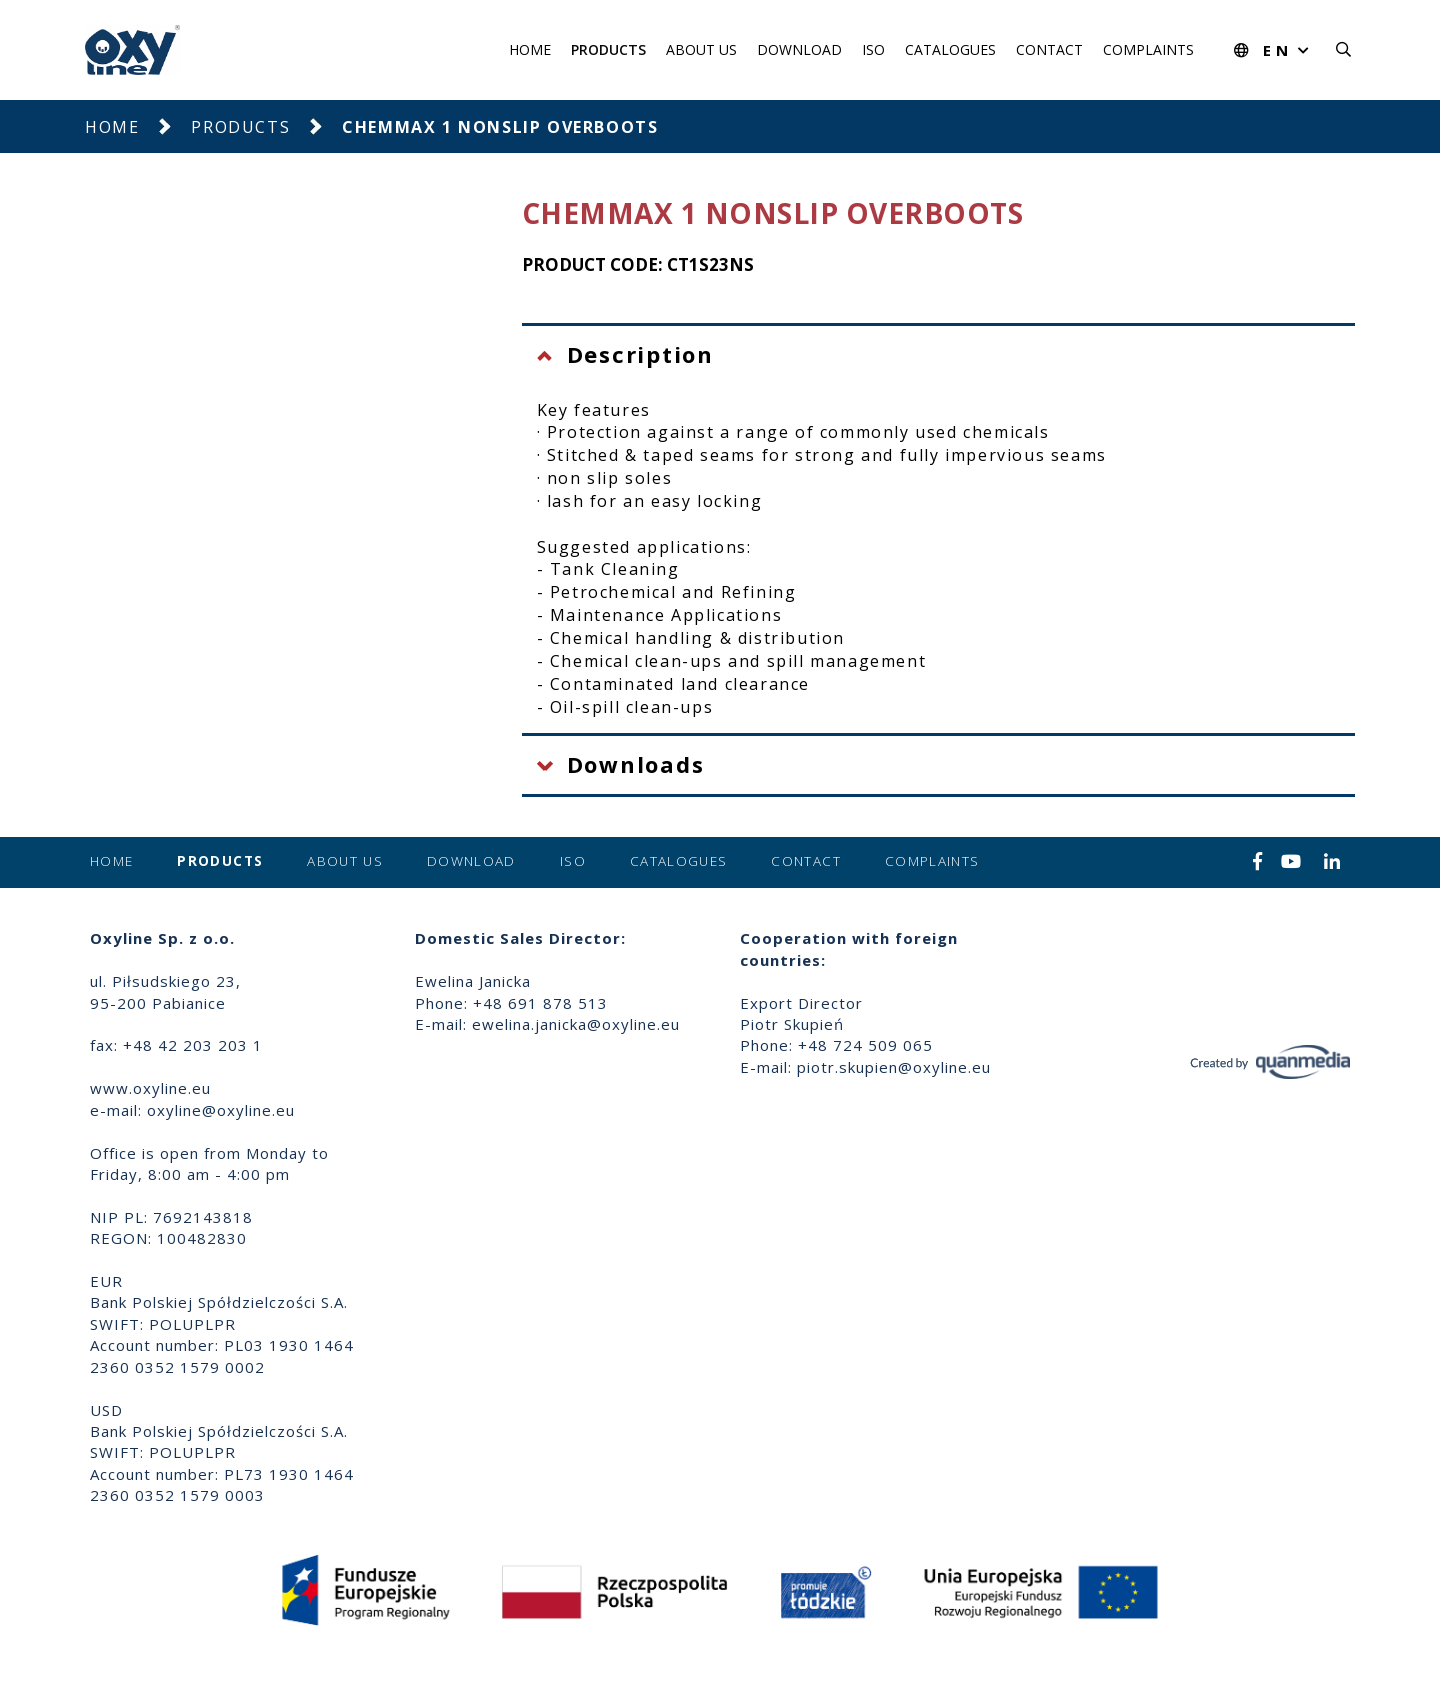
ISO (873, 49)
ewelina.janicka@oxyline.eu (576, 1024)
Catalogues (950, 49)
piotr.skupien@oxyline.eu (894, 1067)
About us (701, 49)
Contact (1049, 49)
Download (799, 49)
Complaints (1148, 49)
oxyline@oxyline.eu (221, 1110)
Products (608, 49)
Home (530, 49)
